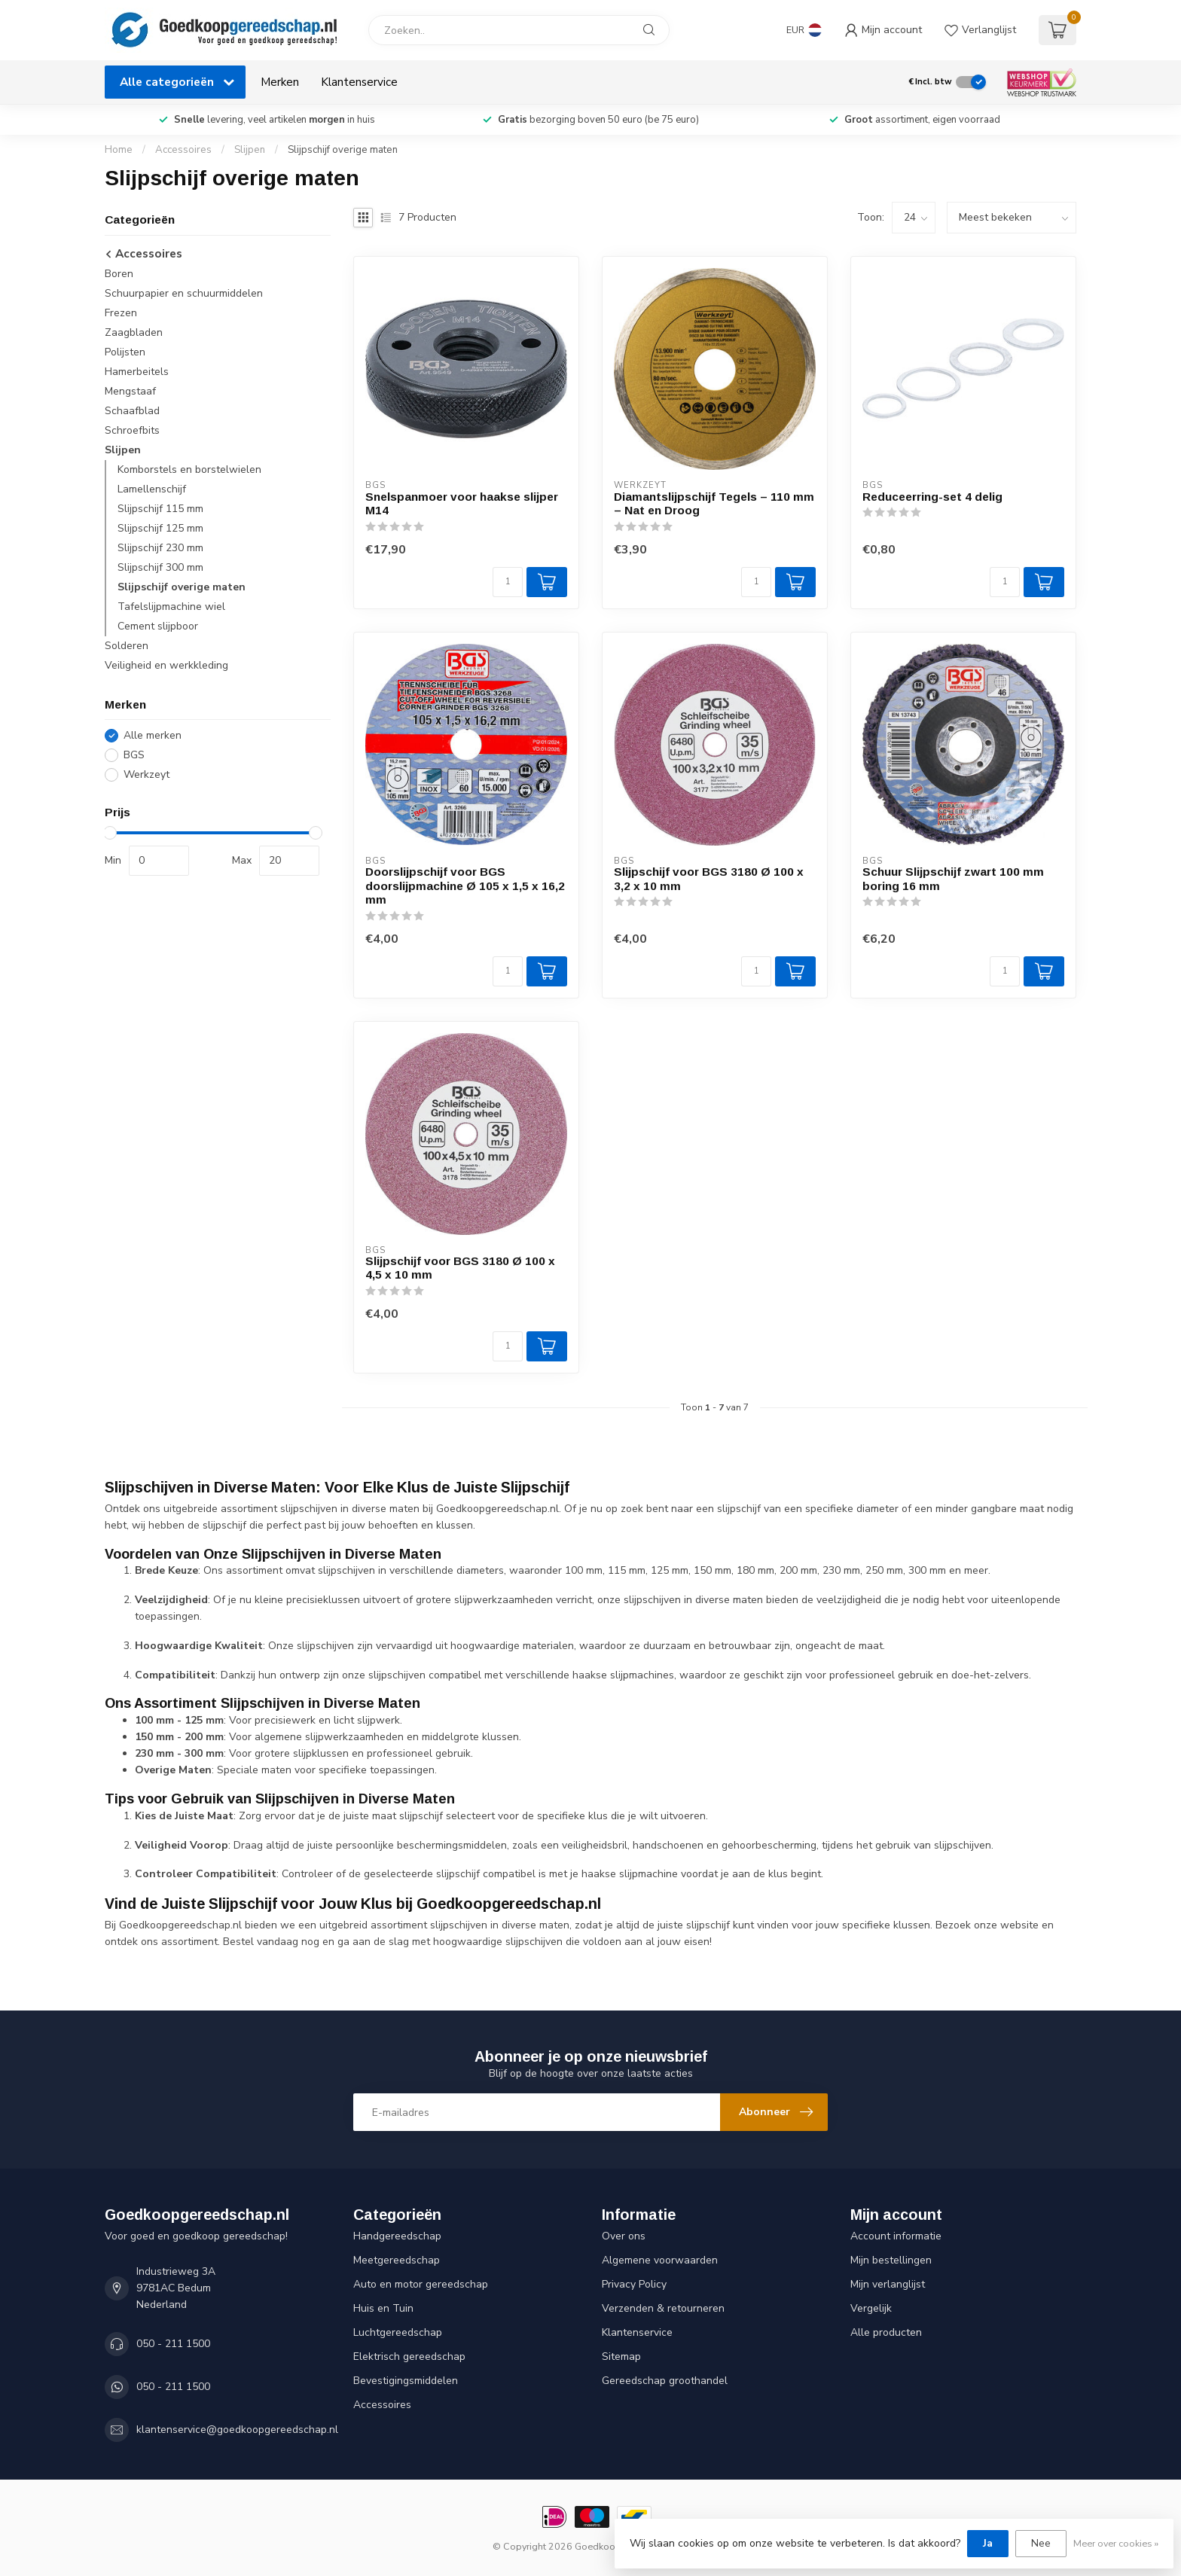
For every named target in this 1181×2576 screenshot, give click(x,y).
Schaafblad (132, 411)
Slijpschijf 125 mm (160, 528)
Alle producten (886, 2332)
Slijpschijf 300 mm (160, 567)
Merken (280, 82)
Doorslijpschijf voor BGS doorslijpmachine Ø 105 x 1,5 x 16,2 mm (465, 885)
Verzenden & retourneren (663, 2308)
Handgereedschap (397, 2236)
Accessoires (183, 150)
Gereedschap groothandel (665, 2380)
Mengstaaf (130, 391)
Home (119, 150)
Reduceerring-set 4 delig (932, 496)
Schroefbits (132, 430)
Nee (1041, 2543)
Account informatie (895, 2236)
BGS (134, 755)
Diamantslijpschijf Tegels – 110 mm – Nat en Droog (714, 503)
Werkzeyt (146, 774)
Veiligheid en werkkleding (166, 665)
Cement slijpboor (157, 626)
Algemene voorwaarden (660, 2260)
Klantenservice (359, 82)
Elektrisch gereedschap (409, 2356)
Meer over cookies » (1115, 2543)
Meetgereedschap (396, 2260)
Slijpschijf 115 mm (160, 508)
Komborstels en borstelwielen (189, 469)
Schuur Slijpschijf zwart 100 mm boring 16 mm (953, 878)
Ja (988, 2543)
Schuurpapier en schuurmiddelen (184, 293)
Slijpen (249, 150)
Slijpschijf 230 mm (160, 548)
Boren (119, 274)
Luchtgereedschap (397, 2332)
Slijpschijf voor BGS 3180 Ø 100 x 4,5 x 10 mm (460, 1267)
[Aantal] (508, 582)
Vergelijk (871, 2308)
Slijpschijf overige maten (343, 150)
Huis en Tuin (383, 2308)
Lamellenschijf (151, 489)
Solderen (126, 646)
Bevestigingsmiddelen (405, 2380)
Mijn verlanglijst (887, 2284)
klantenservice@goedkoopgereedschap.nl (237, 2429)
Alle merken (153, 735)
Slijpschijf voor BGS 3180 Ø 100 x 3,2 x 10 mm (709, 878)
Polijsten (125, 352)
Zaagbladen (134, 332)
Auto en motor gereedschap (420, 2284)
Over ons (623, 2236)
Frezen (121, 313)
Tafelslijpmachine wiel (171, 606)
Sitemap (621, 2356)
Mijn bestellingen (891, 2260)
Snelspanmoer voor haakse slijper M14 (461, 503)
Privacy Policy (634, 2284)
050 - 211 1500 (173, 2344)
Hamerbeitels (137, 371)
